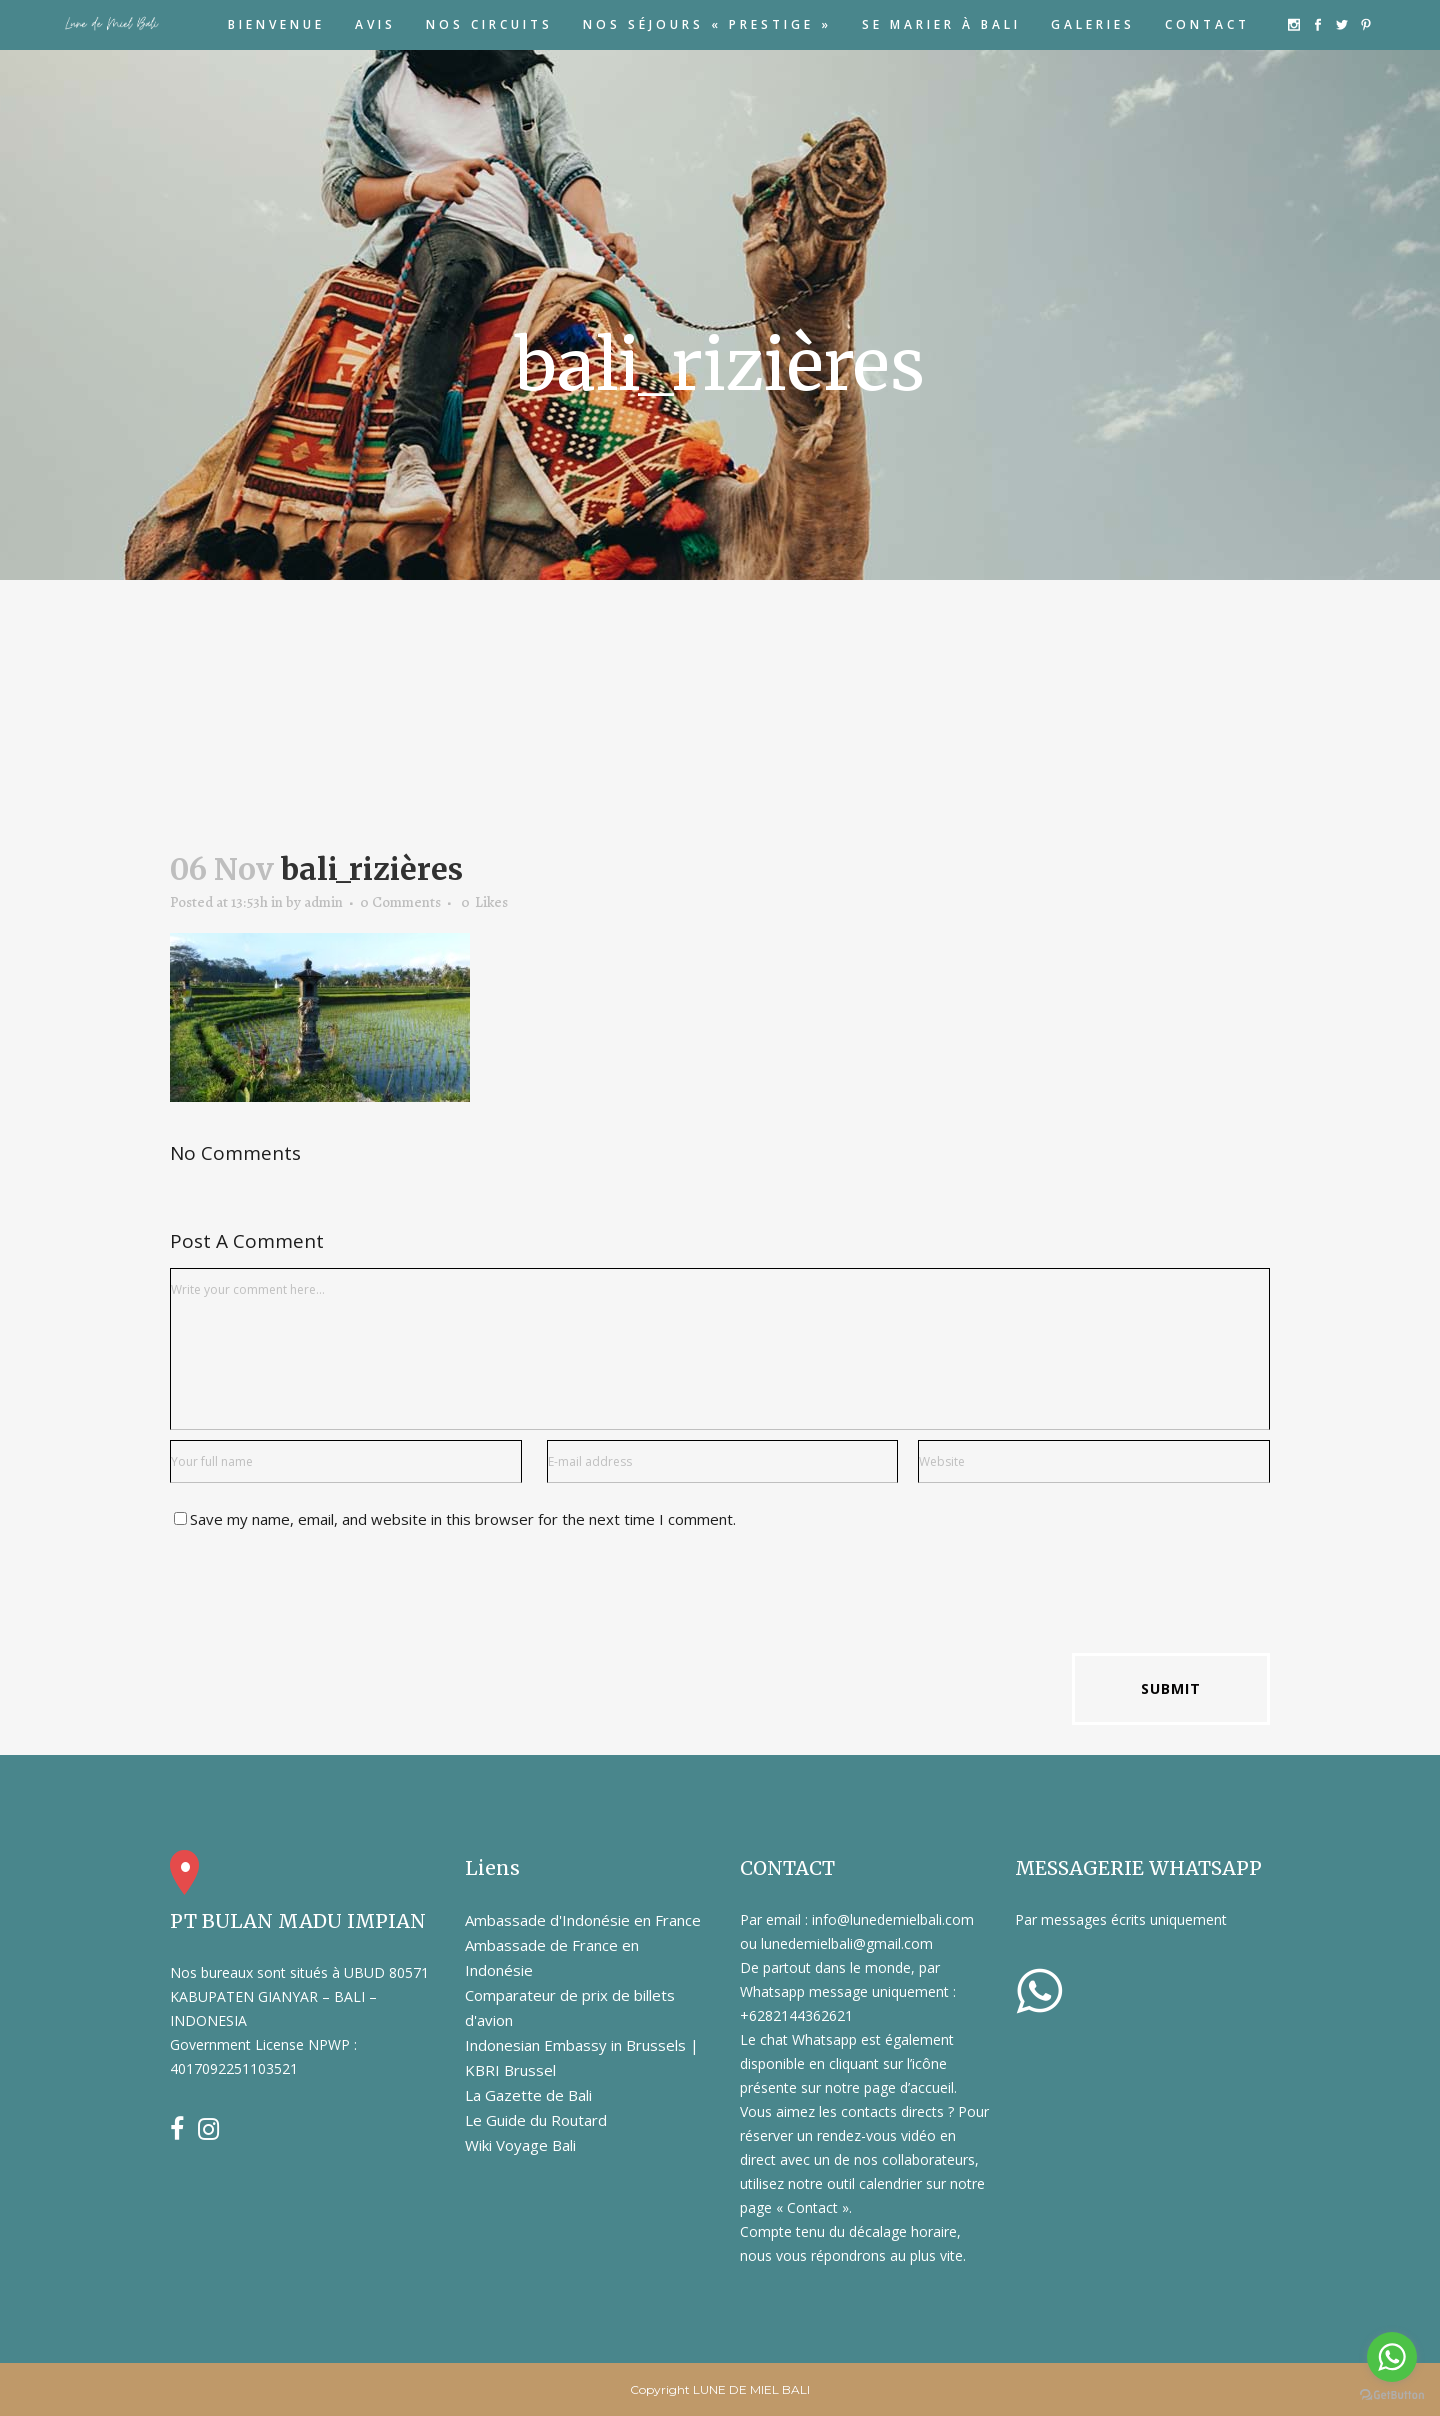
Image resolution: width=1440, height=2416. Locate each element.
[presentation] (322, 1594)
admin (323, 902)
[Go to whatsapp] (1392, 2357)
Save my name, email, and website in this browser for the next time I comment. (463, 1519)
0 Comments (400, 902)
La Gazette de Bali (528, 2095)
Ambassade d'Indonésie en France (583, 1920)
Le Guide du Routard (536, 2120)
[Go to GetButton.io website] (1392, 2395)
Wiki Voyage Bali (520, 2145)
